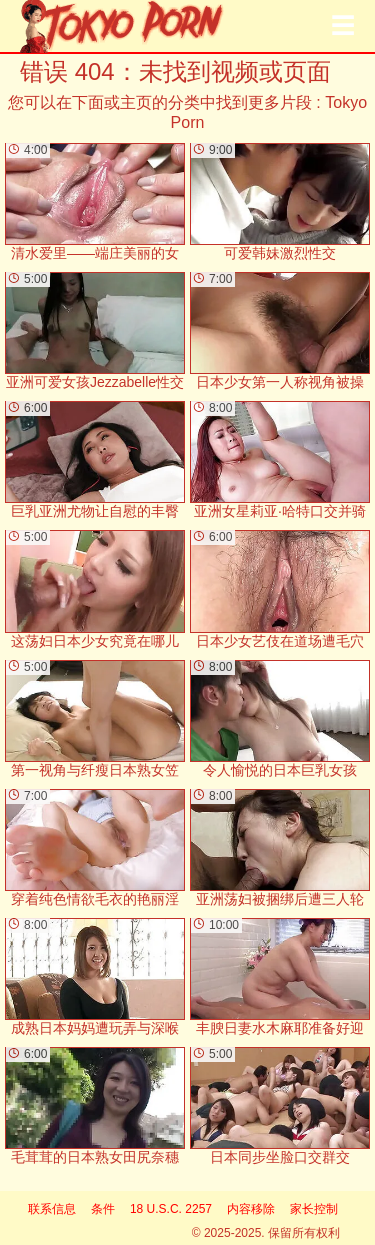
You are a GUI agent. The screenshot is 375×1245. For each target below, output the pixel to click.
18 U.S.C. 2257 (171, 1209)
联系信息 (52, 1209)
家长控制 (314, 1209)
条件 (103, 1209)
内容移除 (251, 1209)
